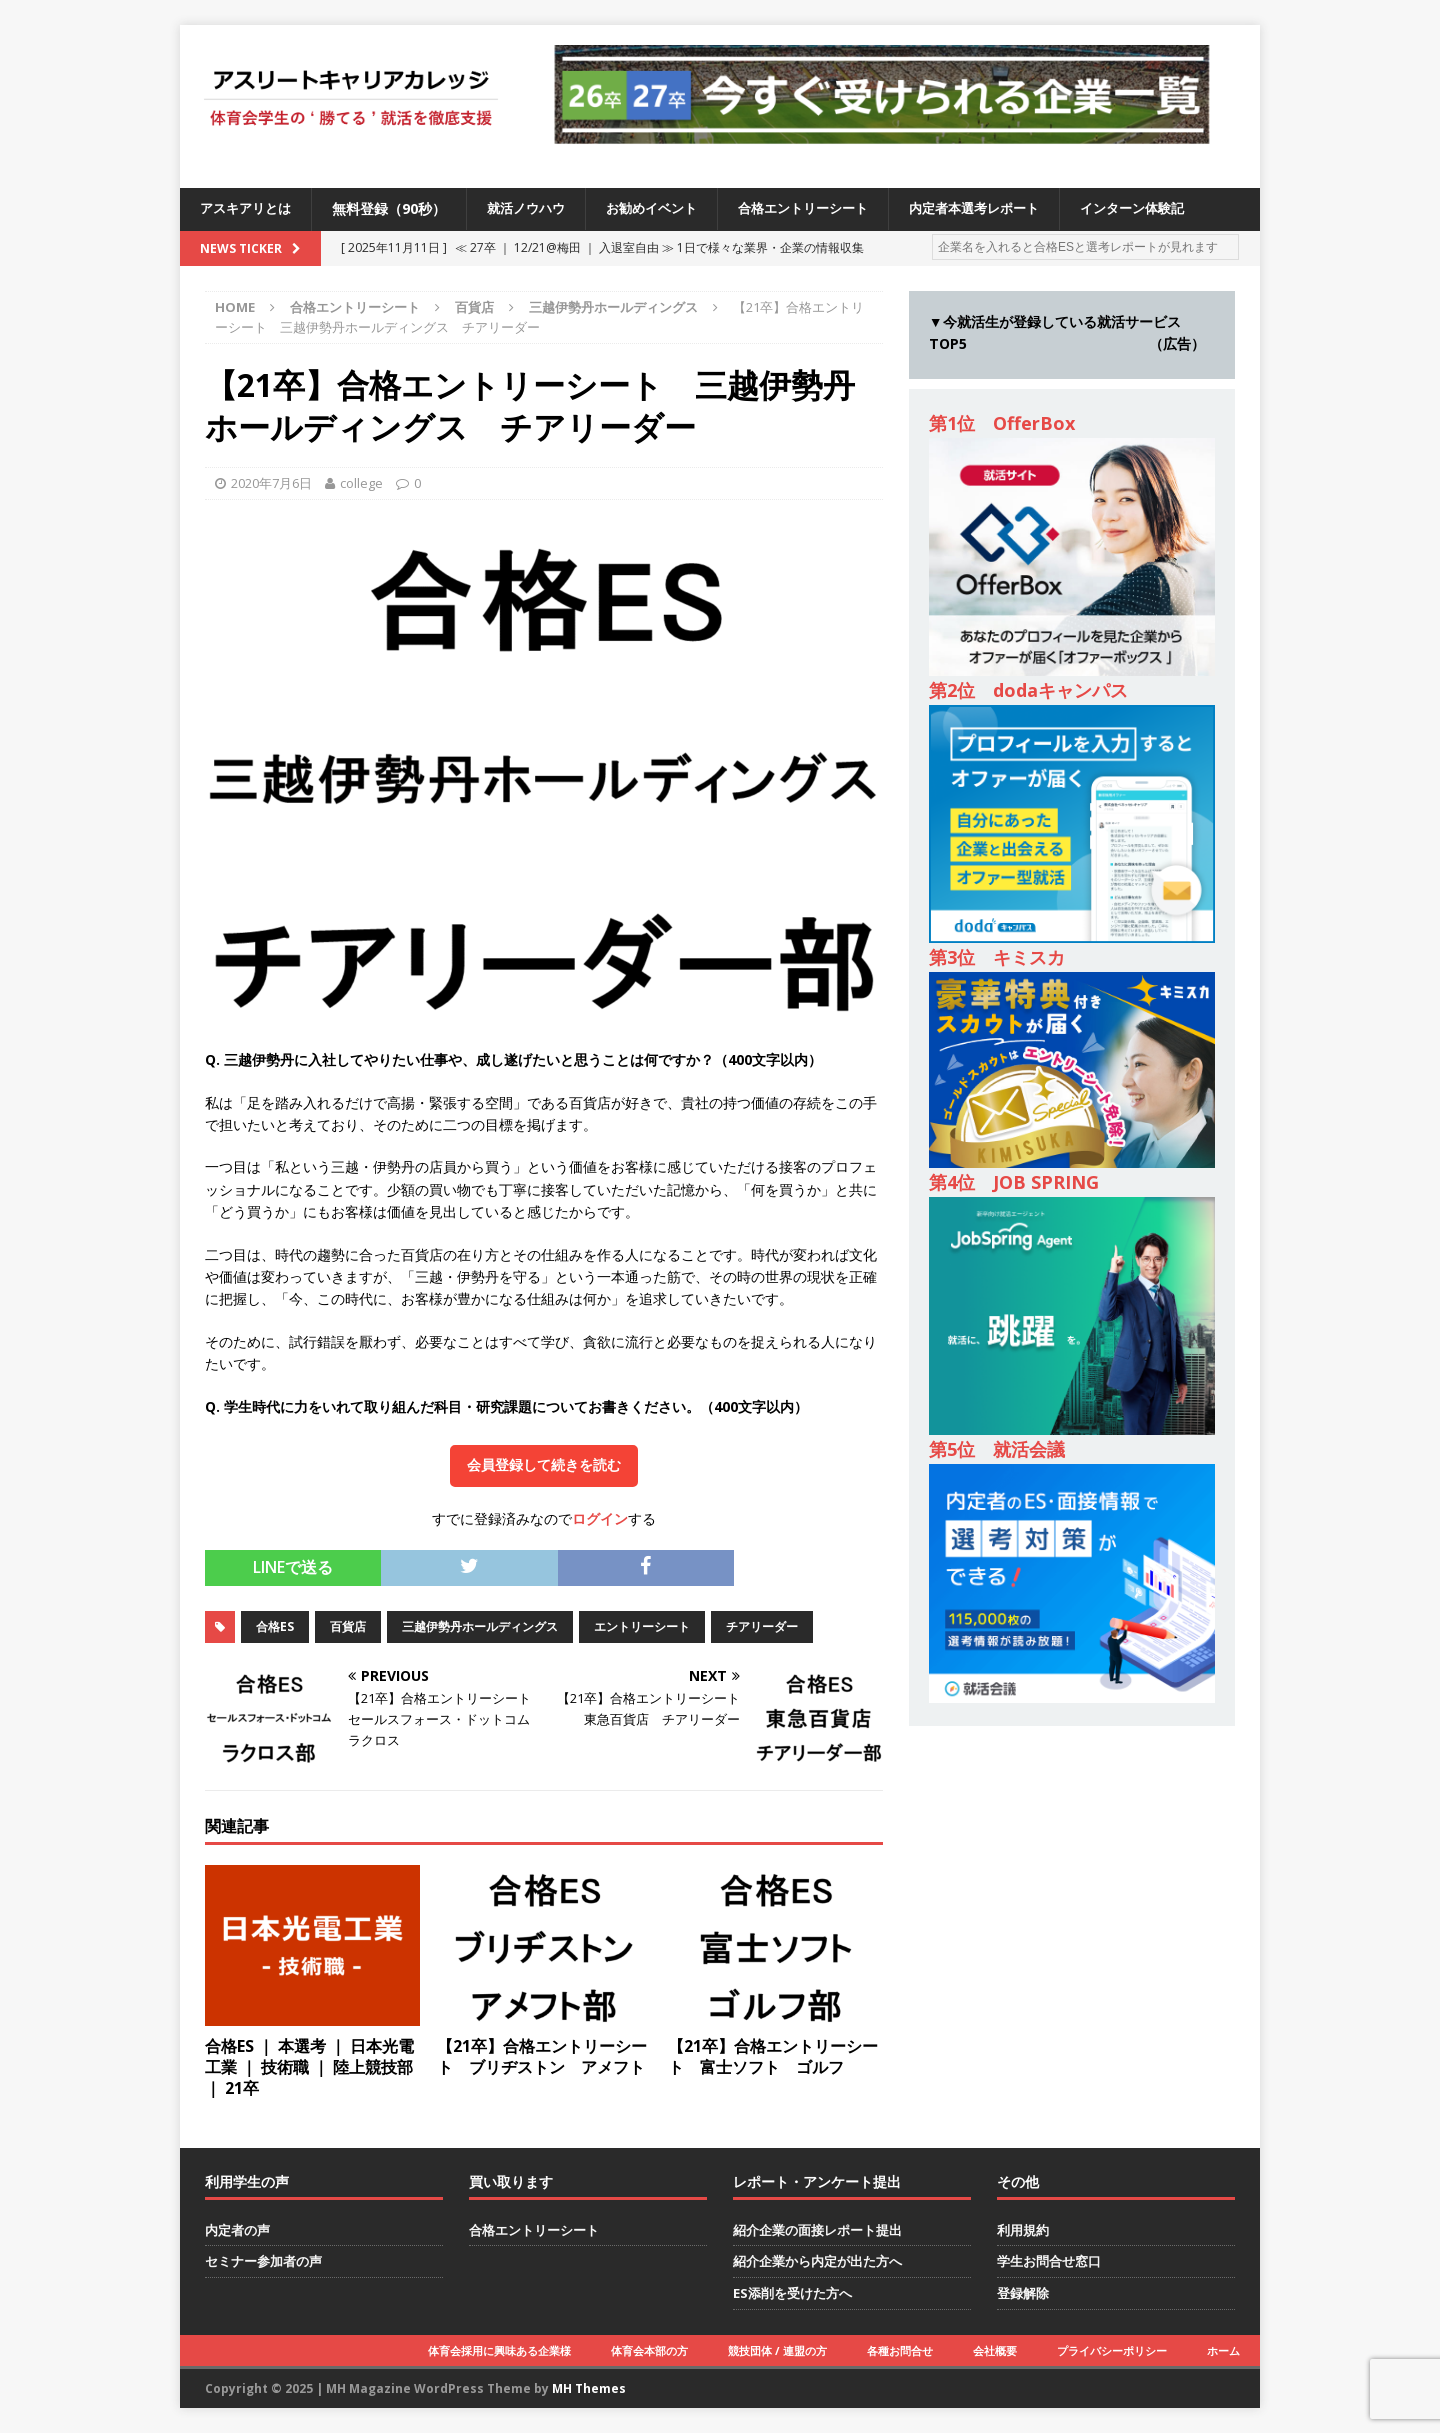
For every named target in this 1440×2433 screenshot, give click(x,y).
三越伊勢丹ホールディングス (480, 1626)
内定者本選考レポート (1009, 208)
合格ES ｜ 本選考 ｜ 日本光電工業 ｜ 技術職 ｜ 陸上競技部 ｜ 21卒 (309, 2067)
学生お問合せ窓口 (1049, 2261)
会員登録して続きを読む (544, 1465)
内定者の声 (237, 2230)
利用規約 (1023, 2230)
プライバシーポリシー (1112, 2350)
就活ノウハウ (536, 208)
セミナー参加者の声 (263, 2261)
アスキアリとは (249, 208)
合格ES (275, 1626)
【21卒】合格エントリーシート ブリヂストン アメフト (542, 2056)
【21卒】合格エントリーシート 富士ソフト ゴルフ (773, 2056)
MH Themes (589, 2388)
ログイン (600, 1518)
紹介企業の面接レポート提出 (817, 2230)
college (361, 483)
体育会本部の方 (649, 2350)
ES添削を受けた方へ (792, 2293)
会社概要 (995, 2350)
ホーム (1223, 2350)
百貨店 (474, 307)
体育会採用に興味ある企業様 (499, 2350)
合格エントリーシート (828, 208)
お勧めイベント (668, 208)
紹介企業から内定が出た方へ (817, 2261)
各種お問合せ (900, 2350)
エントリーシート (642, 1626)
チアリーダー (762, 1626)
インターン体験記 (1176, 208)
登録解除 (1023, 2293)
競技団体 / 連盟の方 (777, 2350)
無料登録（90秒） (396, 208)
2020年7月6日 (271, 483)
